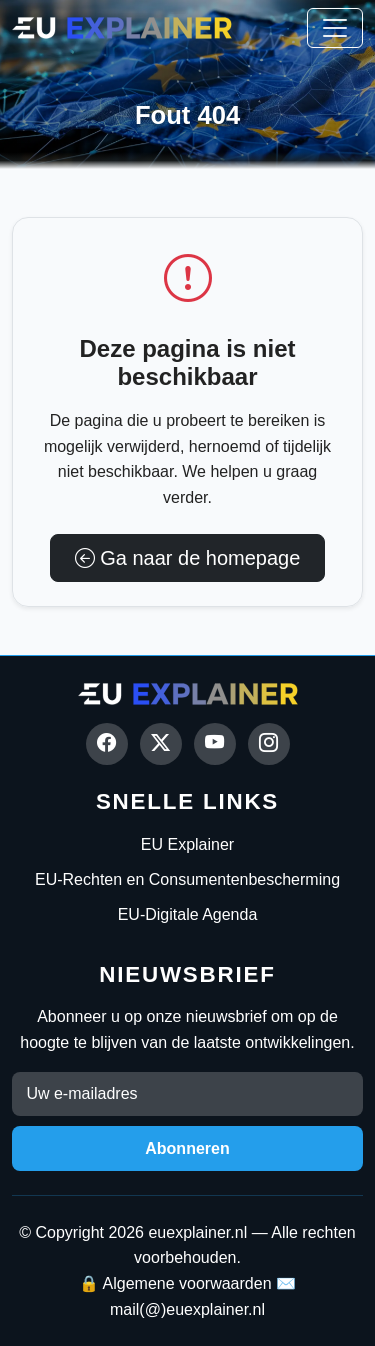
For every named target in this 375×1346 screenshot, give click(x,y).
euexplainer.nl (197, 1232)
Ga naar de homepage (188, 558)
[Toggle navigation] (335, 28)
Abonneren (187, 1148)
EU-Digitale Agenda (188, 914)
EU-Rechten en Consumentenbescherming (187, 879)
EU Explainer (187, 844)
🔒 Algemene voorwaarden (175, 1283)
